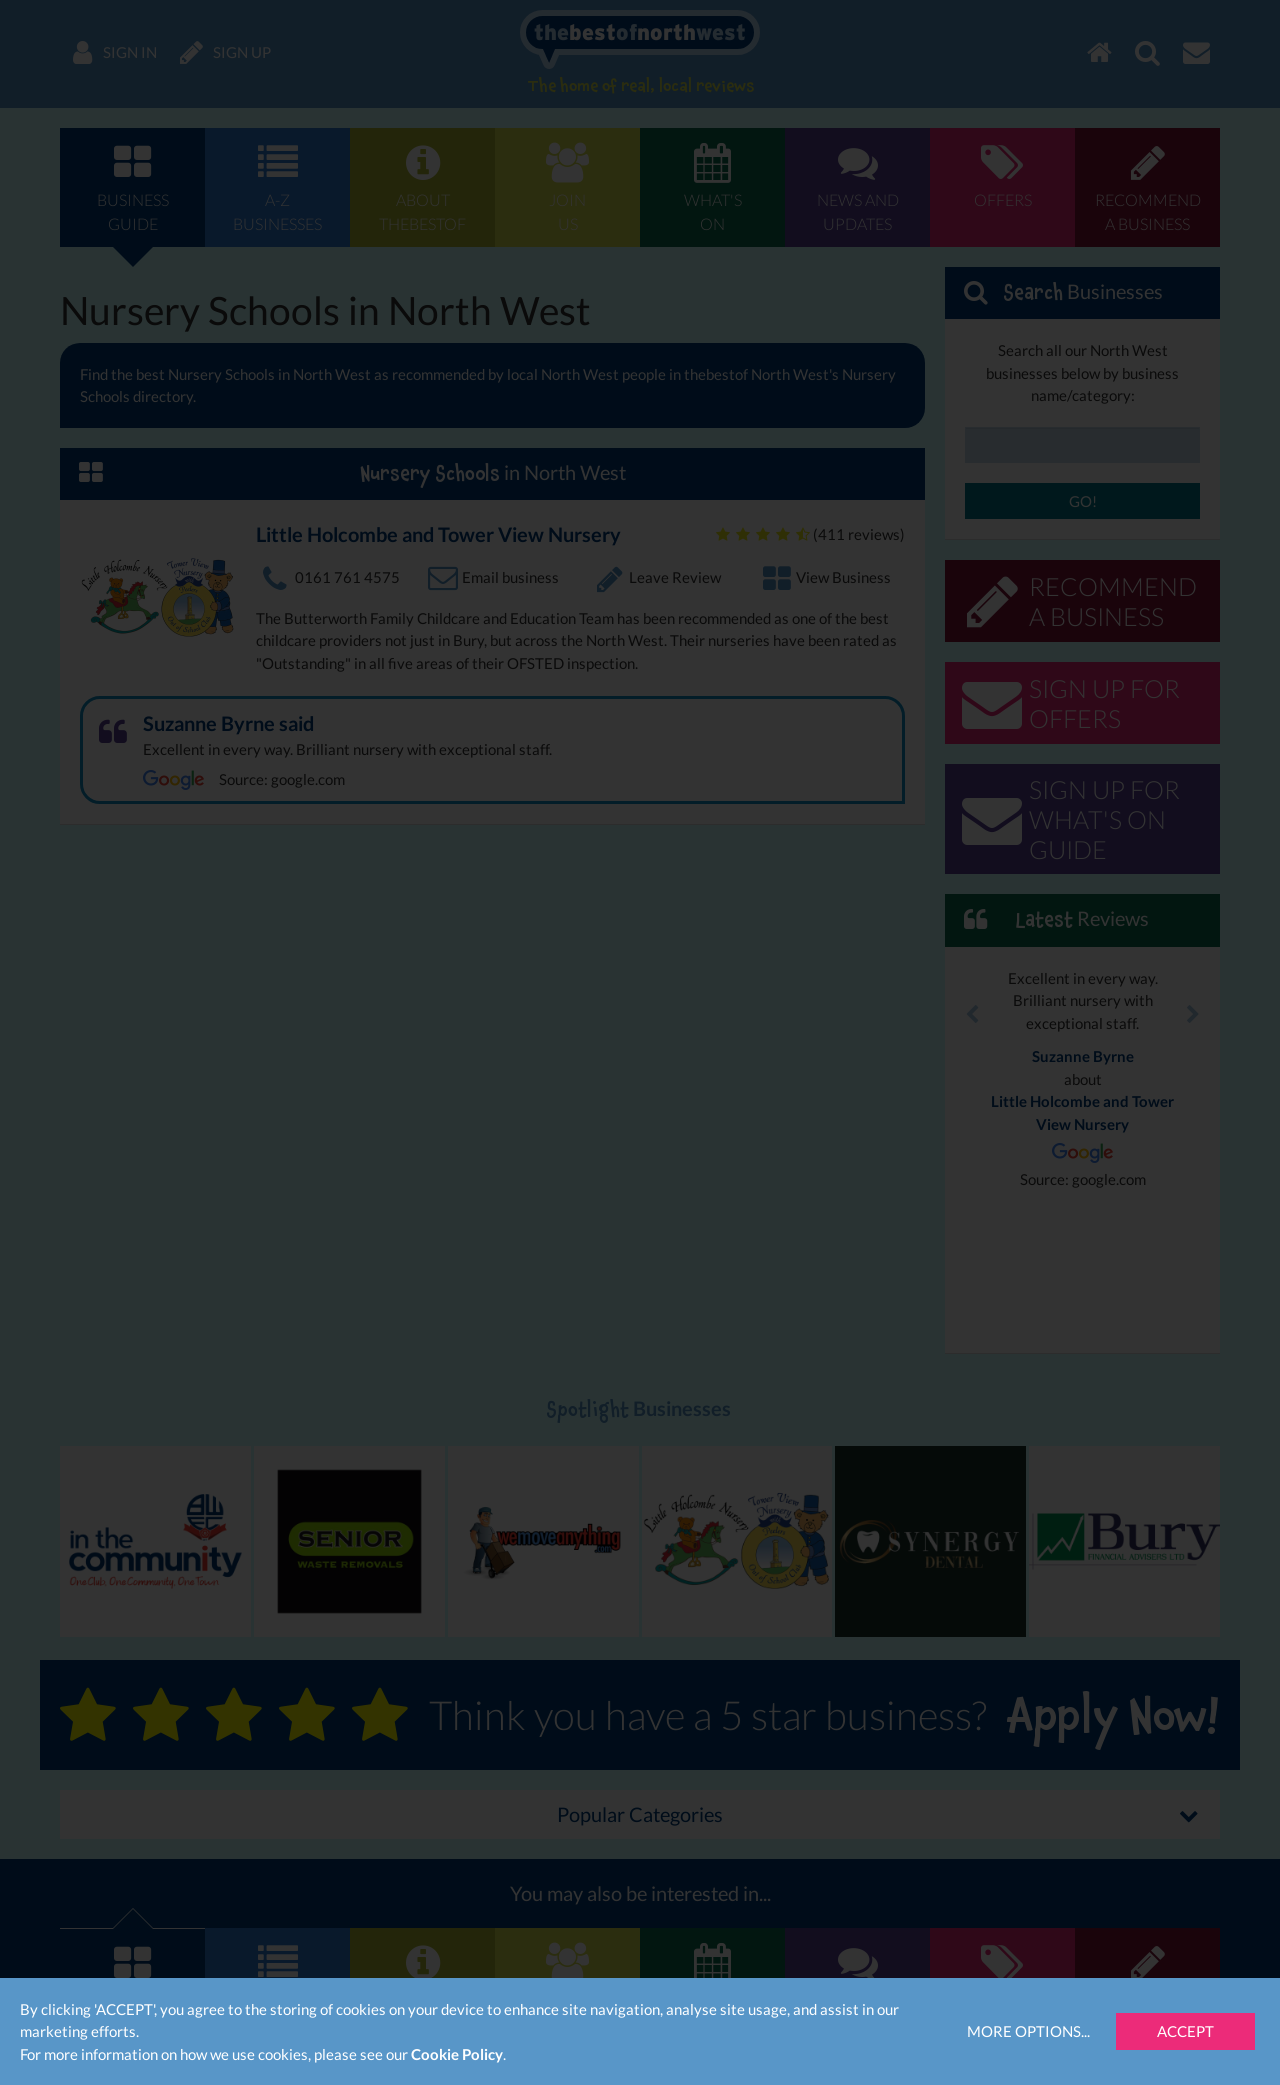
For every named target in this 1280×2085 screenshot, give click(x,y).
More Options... (1028, 2031)
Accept (1185, 2031)
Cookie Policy (457, 2054)
